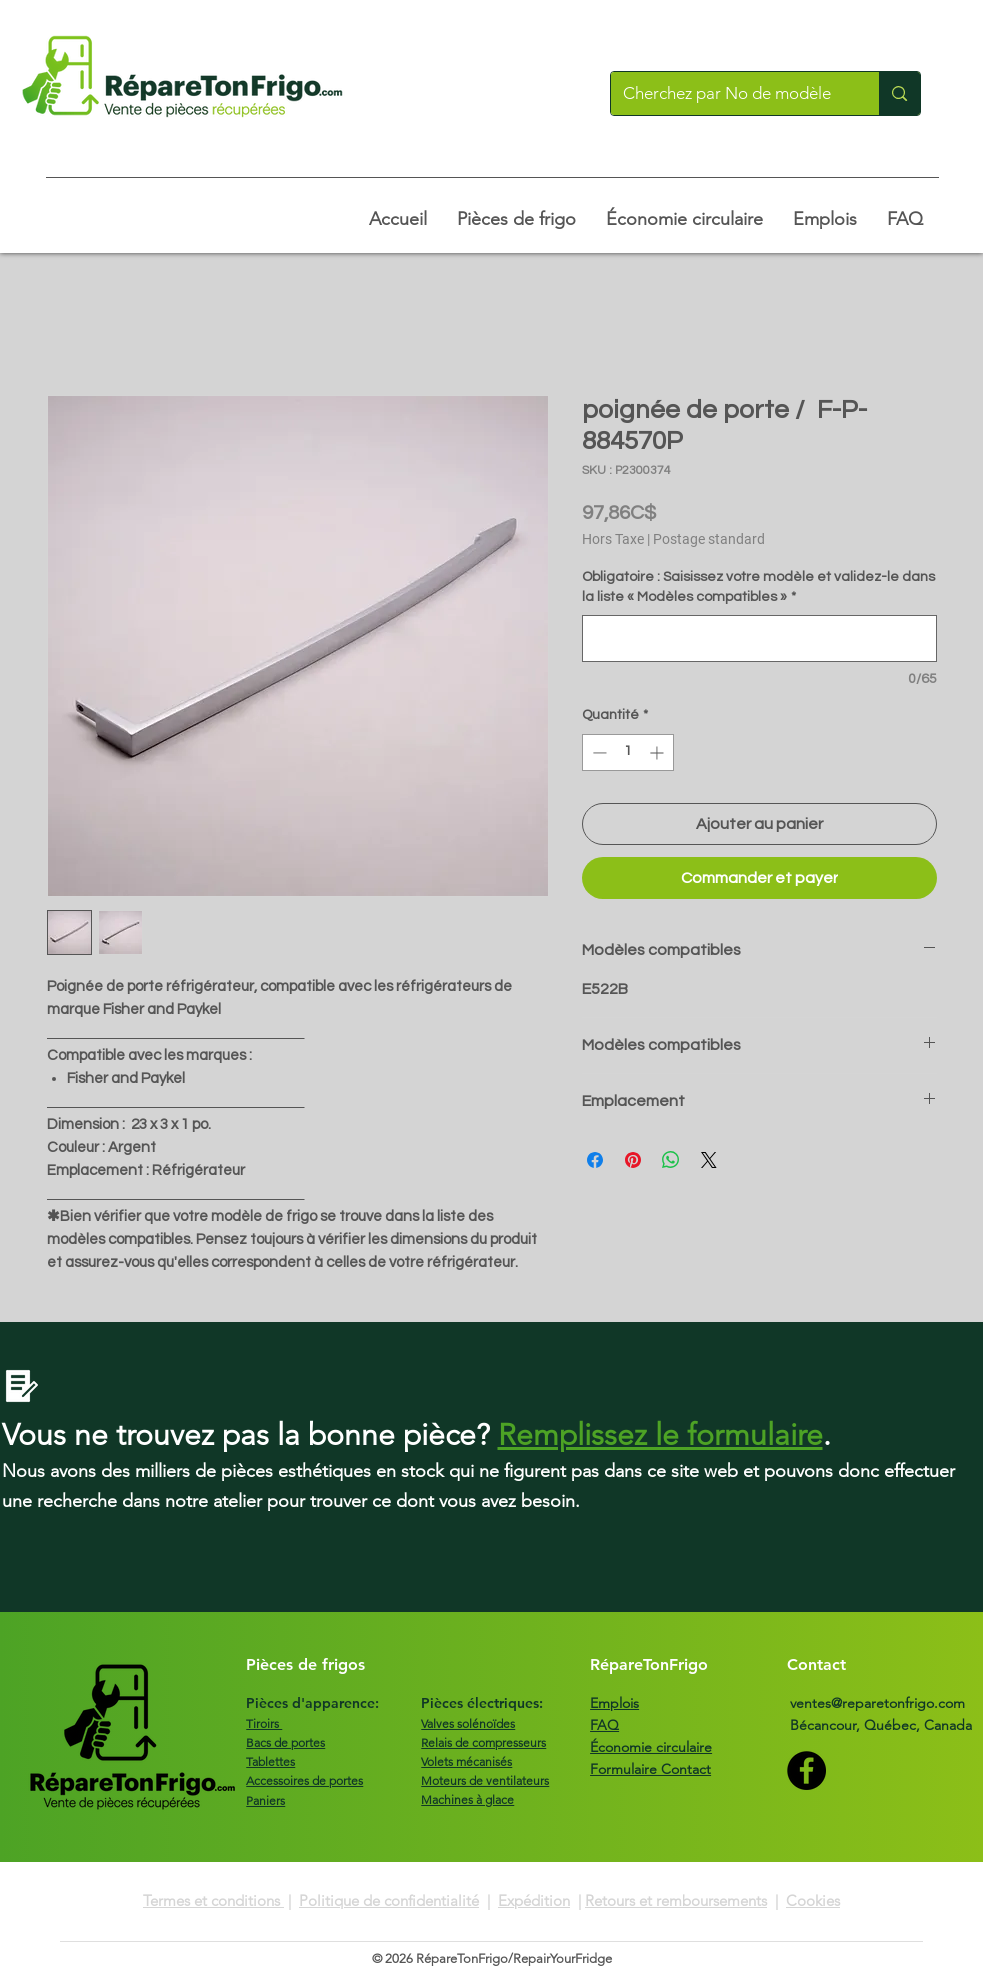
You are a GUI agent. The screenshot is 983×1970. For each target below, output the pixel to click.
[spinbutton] (628, 752)
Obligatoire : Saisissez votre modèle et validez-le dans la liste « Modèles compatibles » (758, 587)
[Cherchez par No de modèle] (730, 93)
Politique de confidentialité (389, 1900)
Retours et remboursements (676, 1900)
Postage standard (709, 539)
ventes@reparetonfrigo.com (877, 1703)
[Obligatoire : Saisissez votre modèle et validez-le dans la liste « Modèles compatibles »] (759, 638)
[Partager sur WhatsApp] (671, 1160)
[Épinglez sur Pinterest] (633, 1160)
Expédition (534, 1900)
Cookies (813, 1900)
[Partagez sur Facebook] (595, 1160)
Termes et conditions (213, 1900)
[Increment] (658, 752)
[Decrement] (597, 752)
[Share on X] (709, 1160)
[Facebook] (806, 1770)
